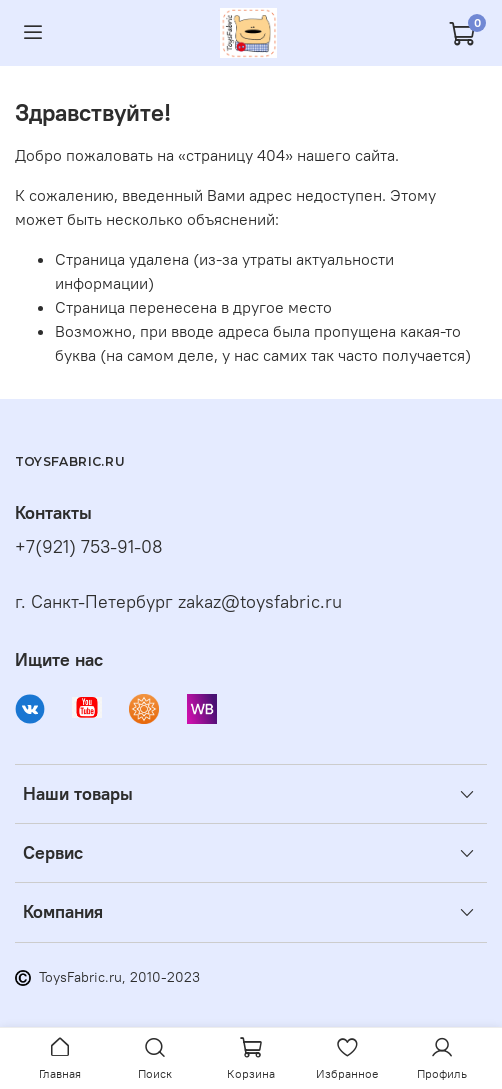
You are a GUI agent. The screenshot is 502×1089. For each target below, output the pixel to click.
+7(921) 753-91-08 (89, 547)
